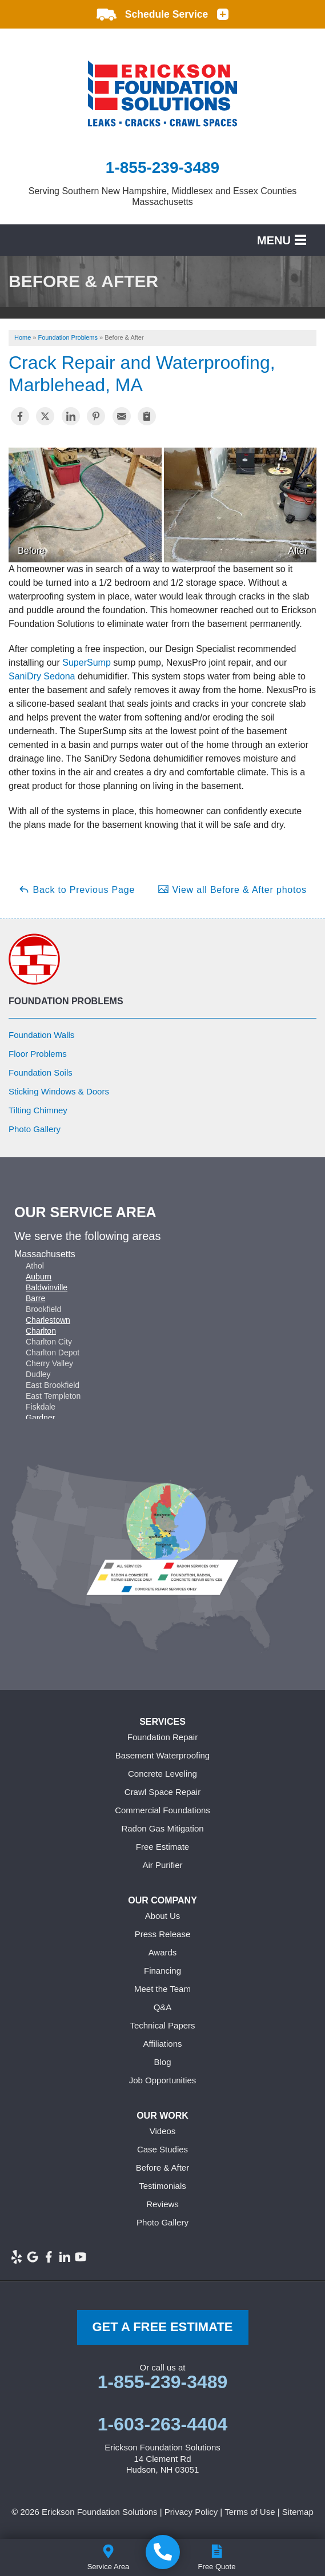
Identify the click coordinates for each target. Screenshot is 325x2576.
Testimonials (162, 2186)
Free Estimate (162, 1847)
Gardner (40, 1417)
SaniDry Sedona (42, 676)
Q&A (163, 2007)
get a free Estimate (162, 2327)
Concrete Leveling (162, 1773)
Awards (163, 1952)
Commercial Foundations (162, 1810)
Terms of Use (249, 2512)
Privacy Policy (191, 2512)
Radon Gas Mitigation (162, 1828)
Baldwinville (46, 1287)
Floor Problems (38, 1053)
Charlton (41, 1330)
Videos (163, 2131)
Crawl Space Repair (162, 1792)
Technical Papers (162, 2025)
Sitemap (298, 2512)
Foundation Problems (66, 1001)
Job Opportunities (162, 2080)
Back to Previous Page (76, 889)
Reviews (162, 2204)
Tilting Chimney (38, 1110)
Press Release (163, 1934)
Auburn (38, 1276)
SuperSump (86, 662)
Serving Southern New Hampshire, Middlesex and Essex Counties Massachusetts (163, 196)
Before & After (162, 2167)
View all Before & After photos (232, 889)
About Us (162, 1916)
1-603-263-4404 (163, 2424)
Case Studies (162, 2149)
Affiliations (162, 2043)
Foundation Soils (41, 1072)
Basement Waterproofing (162, 1755)
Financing (162, 1970)
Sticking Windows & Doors (59, 1091)
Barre (35, 1298)
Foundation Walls (41, 1035)
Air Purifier (162, 1865)
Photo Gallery (35, 1129)
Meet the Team (162, 1989)
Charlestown (48, 1320)
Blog (162, 2062)
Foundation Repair (162, 1737)
